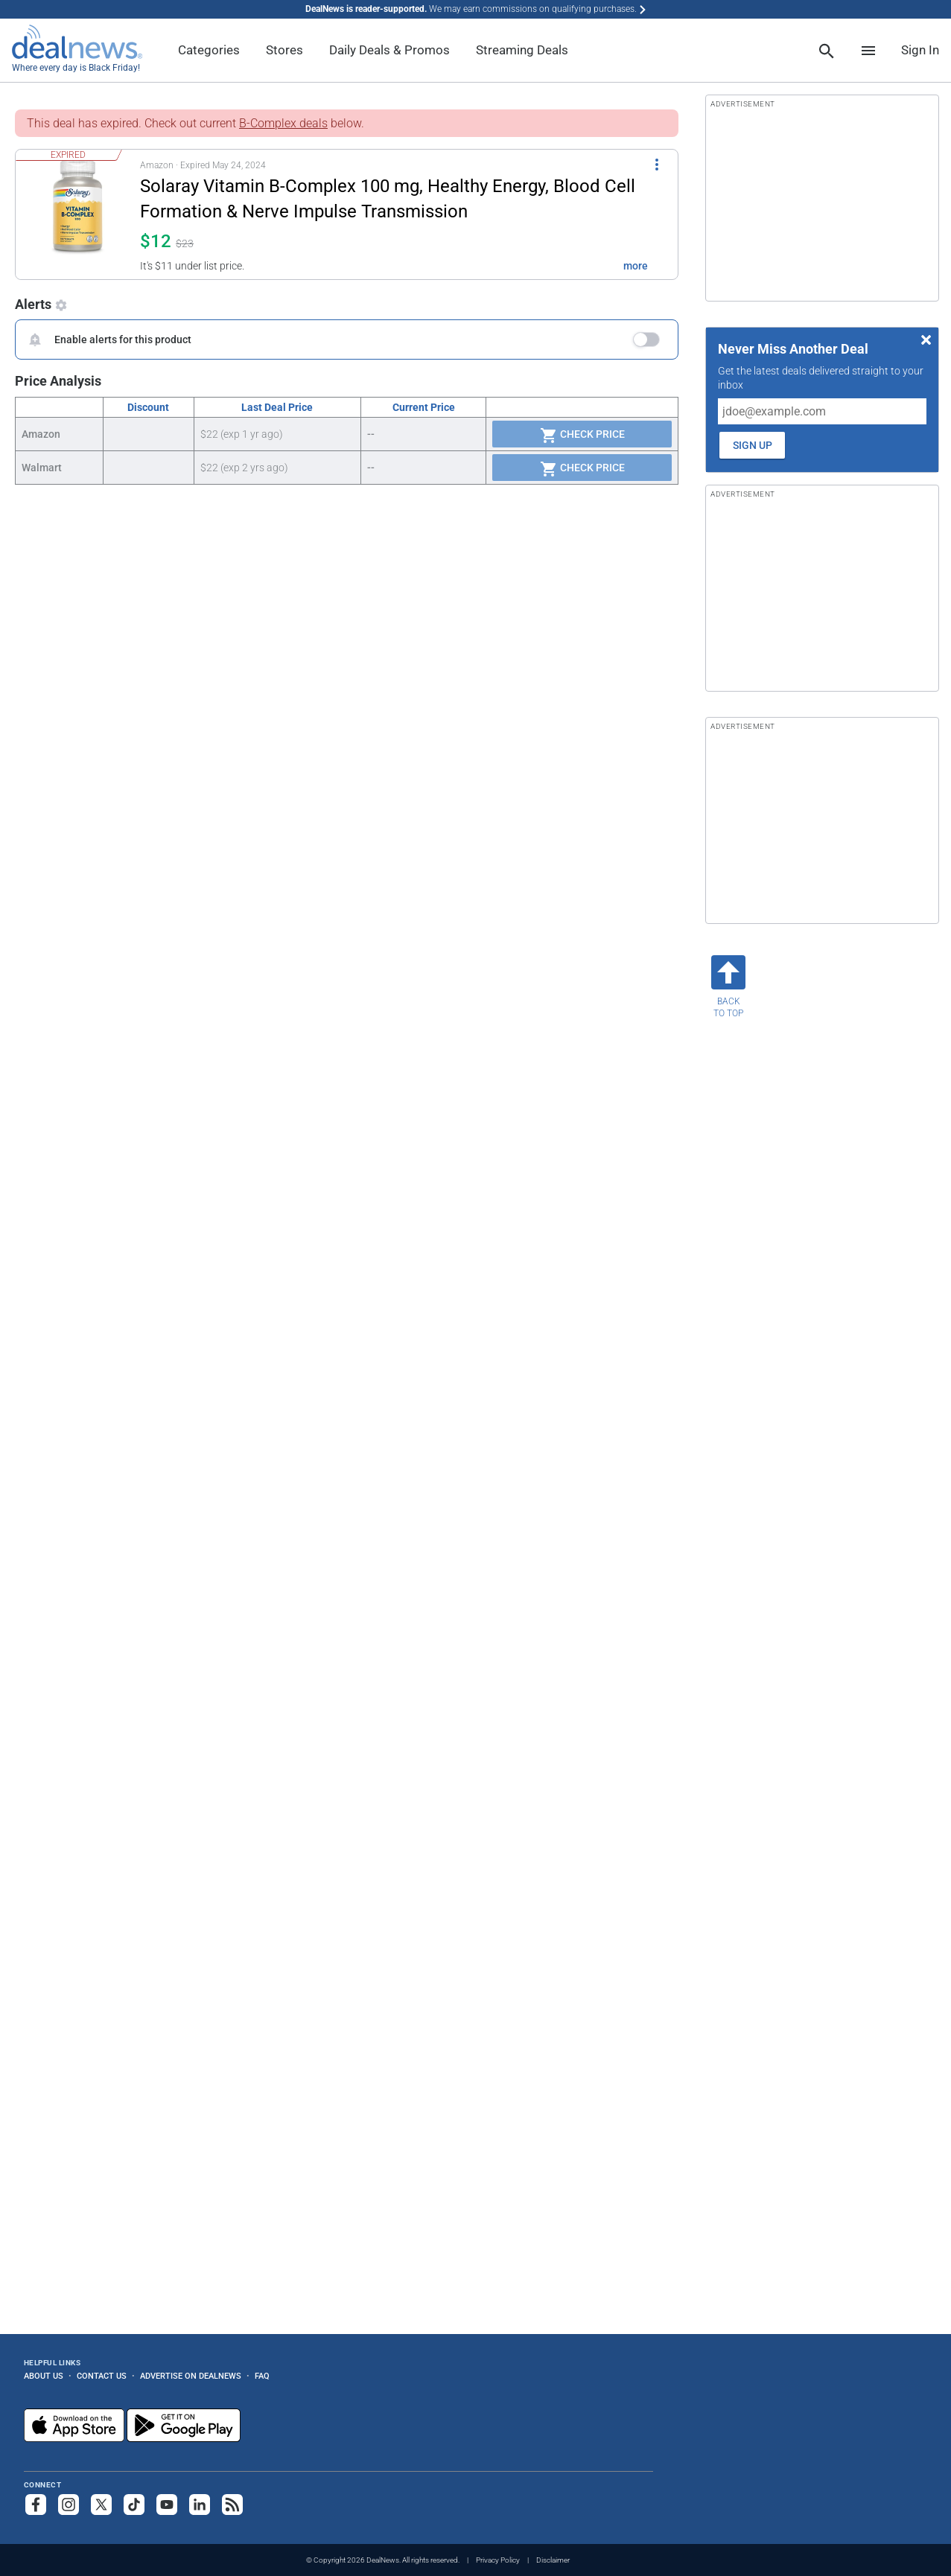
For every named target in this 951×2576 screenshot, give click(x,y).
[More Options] (657, 163)
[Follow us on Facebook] (36, 2504)
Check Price (582, 435)
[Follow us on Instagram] (68, 2504)
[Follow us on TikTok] (134, 2504)
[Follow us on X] (101, 2504)
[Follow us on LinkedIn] (199, 2504)
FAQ (262, 2376)
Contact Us (102, 2376)
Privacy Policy (498, 2560)
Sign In (920, 49)
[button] (338, 214)
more (635, 266)
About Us (43, 2376)
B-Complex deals (283, 123)
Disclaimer (553, 2560)
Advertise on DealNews (190, 2376)
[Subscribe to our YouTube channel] (167, 2504)
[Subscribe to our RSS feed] (232, 2504)
